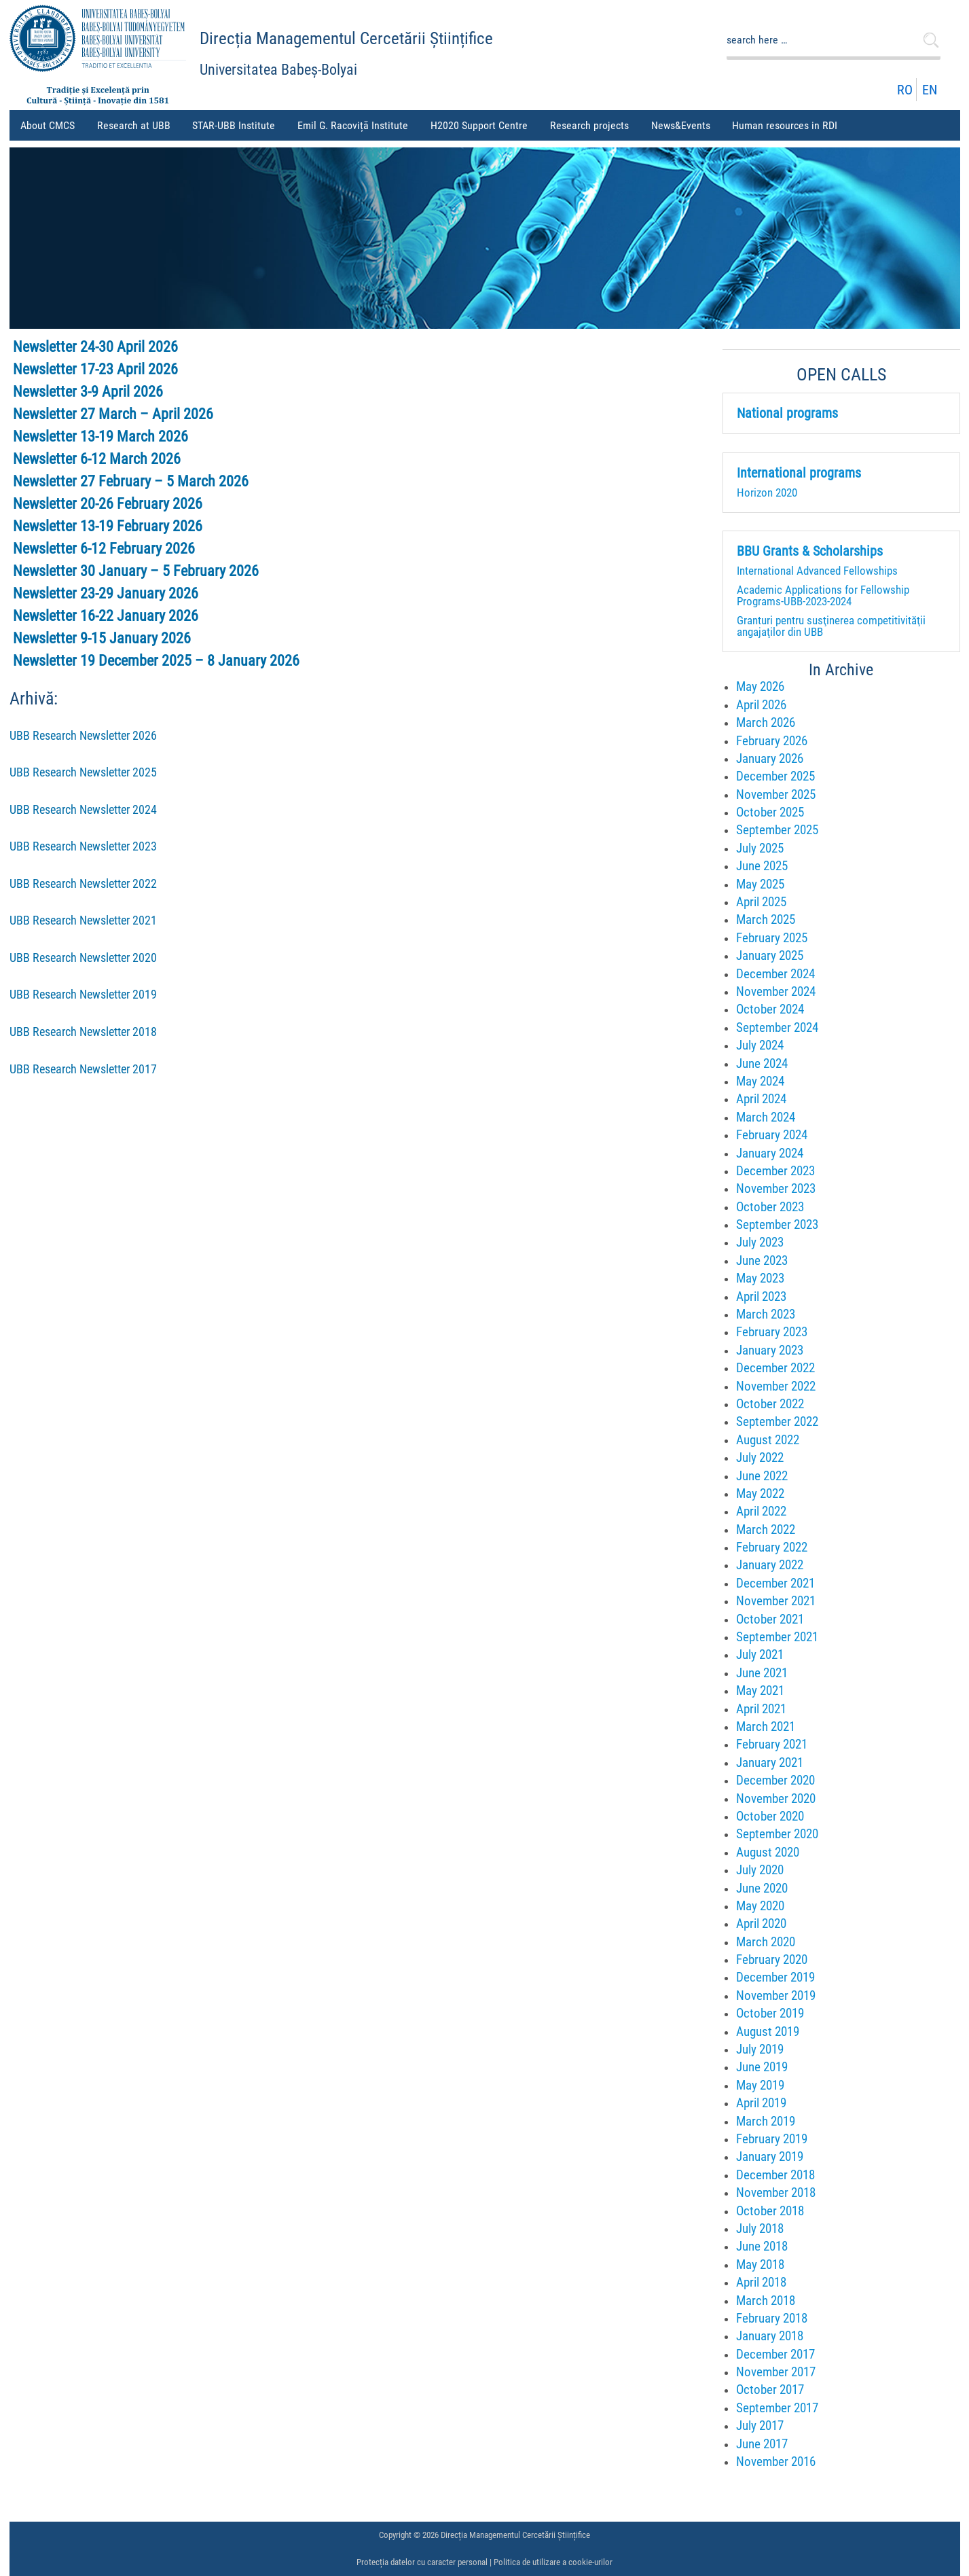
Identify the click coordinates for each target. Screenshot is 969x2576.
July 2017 (760, 2425)
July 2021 (760, 1654)
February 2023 (771, 1332)
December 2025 (775, 776)
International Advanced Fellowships (817, 570)
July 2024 (760, 1045)
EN (929, 90)
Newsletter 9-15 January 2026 (102, 638)
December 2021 (775, 1583)
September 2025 (777, 830)
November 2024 (776, 991)
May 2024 (760, 1081)
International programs (799, 473)
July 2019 (760, 2049)
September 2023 (777, 1224)
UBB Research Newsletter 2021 (83, 920)
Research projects (592, 130)
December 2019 (775, 1977)
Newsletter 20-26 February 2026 (107, 503)
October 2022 (770, 1404)
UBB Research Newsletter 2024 (83, 810)
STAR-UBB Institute (233, 125)
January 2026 (769, 758)
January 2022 (769, 1565)
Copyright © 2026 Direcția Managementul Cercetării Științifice (484, 2535)
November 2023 (776, 1188)
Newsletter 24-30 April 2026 (95, 346)
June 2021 (762, 1673)
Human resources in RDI (787, 130)
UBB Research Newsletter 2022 (83, 884)
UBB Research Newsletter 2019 (83, 994)
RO (905, 90)
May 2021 (760, 1690)
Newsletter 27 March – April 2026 (113, 414)
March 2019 (765, 2121)
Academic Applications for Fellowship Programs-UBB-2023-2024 (823, 595)
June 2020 (762, 1888)
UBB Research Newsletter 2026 (83, 736)
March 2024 (765, 1117)
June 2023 (762, 1260)
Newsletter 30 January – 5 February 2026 (136, 570)
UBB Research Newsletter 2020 (83, 958)
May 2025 (760, 884)
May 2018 (760, 2264)
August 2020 (767, 1852)
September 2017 (777, 2408)
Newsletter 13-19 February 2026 (107, 526)
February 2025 (771, 938)
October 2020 (770, 1816)
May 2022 (760, 1493)
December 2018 (775, 2175)
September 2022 (777, 1421)
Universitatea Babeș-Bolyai (278, 69)
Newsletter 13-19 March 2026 (100, 436)
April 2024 (761, 1099)
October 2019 (770, 2013)
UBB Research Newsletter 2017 (83, 1069)
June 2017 (762, 2444)
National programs (787, 414)
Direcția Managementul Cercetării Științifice (346, 38)
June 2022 (762, 1476)
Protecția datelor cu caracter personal (422, 2562)
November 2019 (776, 1995)
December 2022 (775, 1368)
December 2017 (775, 2354)
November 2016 (776, 2461)
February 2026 (771, 741)
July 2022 (760, 1457)
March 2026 (765, 722)
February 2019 (771, 2139)
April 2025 (761, 902)
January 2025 (769, 955)
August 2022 (767, 1440)
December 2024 (775, 974)
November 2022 (776, 1386)
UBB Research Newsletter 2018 (83, 1032)
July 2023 (760, 1242)
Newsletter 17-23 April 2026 (95, 369)
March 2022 (765, 1529)
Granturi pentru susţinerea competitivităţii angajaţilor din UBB (831, 626)
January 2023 (769, 1350)
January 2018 (769, 2336)
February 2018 (771, 2318)
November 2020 (776, 1798)
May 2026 (760, 686)
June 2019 (762, 2067)
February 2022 (771, 1547)
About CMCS (50, 130)
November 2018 (776, 2192)
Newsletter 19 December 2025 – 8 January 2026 (156, 660)
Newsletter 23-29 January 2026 (105, 593)
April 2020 (761, 1923)
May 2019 (760, 2085)
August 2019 (767, 2031)
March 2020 (765, 1942)
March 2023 (765, 1314)
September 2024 (777, 1027)
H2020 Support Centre (479, 125)
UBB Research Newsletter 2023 (83, 846)
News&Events (683, 130)
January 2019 (769, 2156)
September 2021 (777, 1637)
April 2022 (761, 1511)
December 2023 (775, 1171)
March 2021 (765, 1726)
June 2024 (762, 1063)
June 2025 (762, 866)
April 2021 (761, 1709)
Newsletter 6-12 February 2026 (104, 548)
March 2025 (765, 919)
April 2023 (761, 1296)
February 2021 (771, 1744)
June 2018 (762, 2246)
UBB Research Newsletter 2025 (83, 772)
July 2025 (760, 848)
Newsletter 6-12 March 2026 (97, 458)
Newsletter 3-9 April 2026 (88, 391)
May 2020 (760, 1906)
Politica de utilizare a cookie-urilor (553, 2562)
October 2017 (770, 2389)
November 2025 (776, 794)
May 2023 (760, 1278)
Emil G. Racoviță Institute (352, 125)
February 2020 (771, 1959)
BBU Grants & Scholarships (810, 551)
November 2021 (776, 1601)
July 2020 (760, 1870)
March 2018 (765, 2300)
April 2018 (761, 2282)
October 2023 (770, 1207)
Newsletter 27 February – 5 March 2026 (131, 481)
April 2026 (761, 705)
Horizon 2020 (767, 492)
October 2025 (770, 812)
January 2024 (769, 1153)
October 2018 (770, 2211)
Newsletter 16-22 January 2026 (105, 615)
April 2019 (761, 2103)
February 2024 (771, 1135)
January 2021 (769, 1762)
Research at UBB (136, 130)
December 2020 (775, 1780)
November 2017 (776, 2372)
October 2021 (770, 1619)
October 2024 (770, 1009)
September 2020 (777, 1834)
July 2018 (760, 2228)
